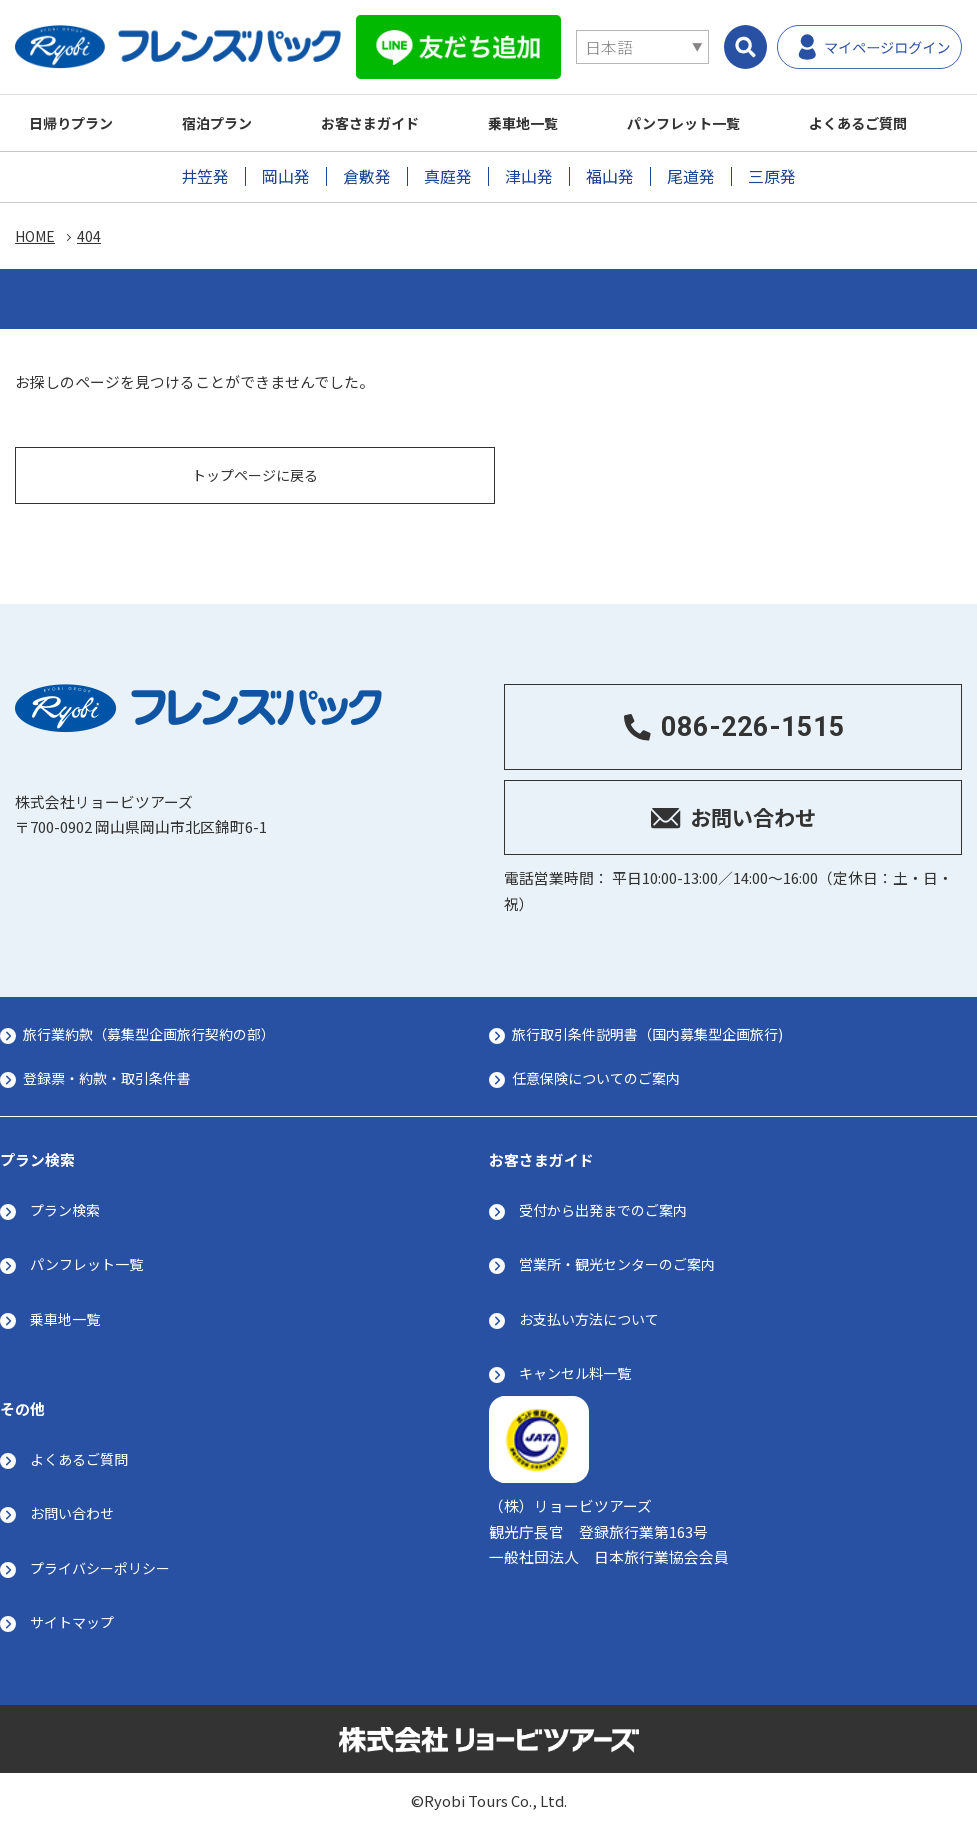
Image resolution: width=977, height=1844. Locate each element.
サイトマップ (75, 1636)
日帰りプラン (75, 123)
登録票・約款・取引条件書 (114, 1080)
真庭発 (448, 178)
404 (89, 238)
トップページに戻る (255, 475)
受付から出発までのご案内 (609, 1213)
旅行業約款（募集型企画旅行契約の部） (159, 1035)
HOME (35, 238)
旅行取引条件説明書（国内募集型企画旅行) (658, 1035)
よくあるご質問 (898, 123)
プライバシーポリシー (105, 1580)
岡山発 (286, 178)
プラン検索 (67, 1213)
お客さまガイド (387, 123)
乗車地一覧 (547, 123)
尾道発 (691, 178)
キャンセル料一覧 (579, 1381)
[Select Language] (642, 47)
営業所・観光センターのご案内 (624, 1269)
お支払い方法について (594, 1325)
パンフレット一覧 (715, 123)
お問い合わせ (75, 1524)
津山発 (529, 178)
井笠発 (205, 178)
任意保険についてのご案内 (603, 1080)
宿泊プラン (227, 123)
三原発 (772, 178)
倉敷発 (367, 178)
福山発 (610, 178)
